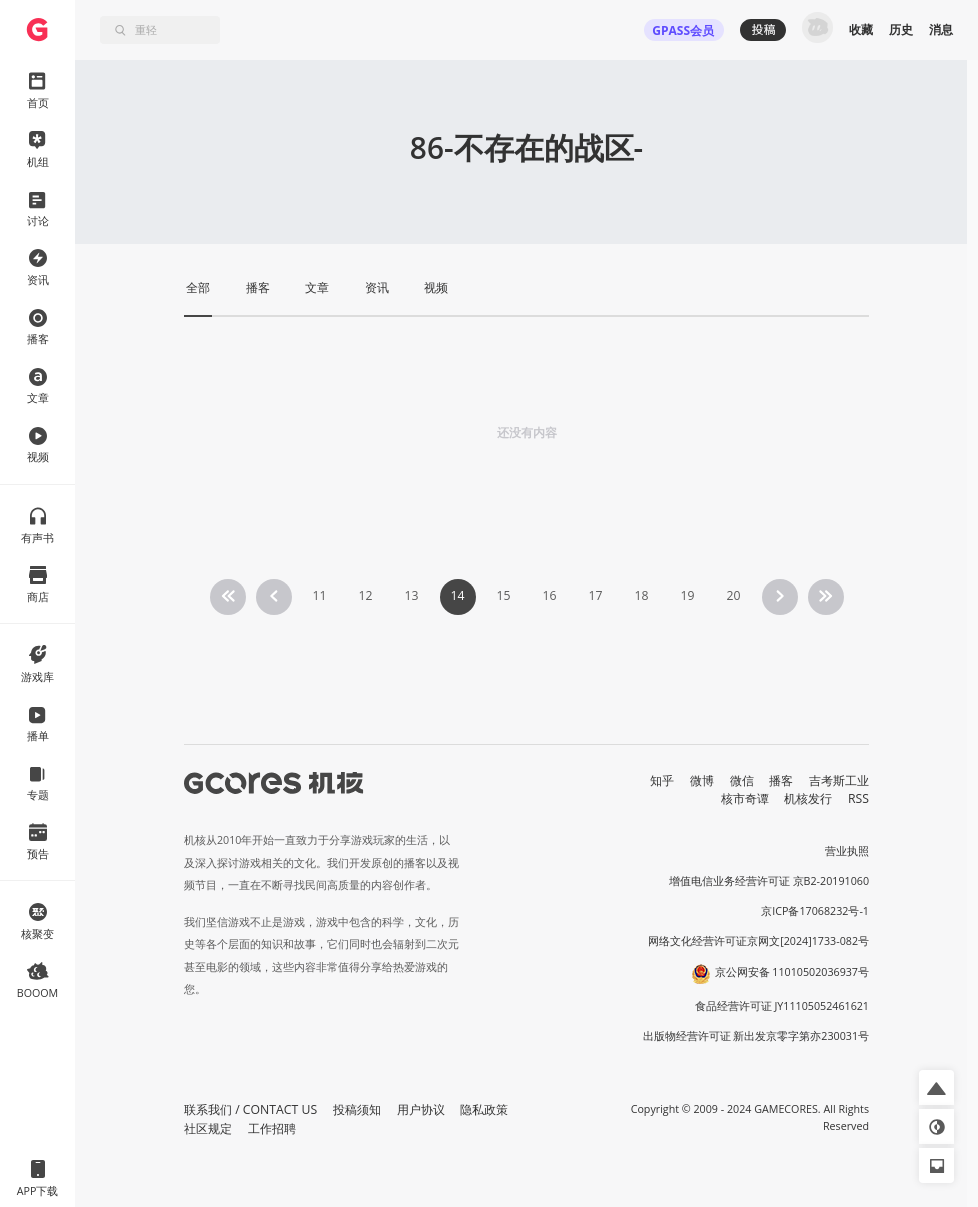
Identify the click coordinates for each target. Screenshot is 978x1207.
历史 (901, 29)
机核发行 (808, 798)
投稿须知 (357, 1109)
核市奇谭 (745, 798)
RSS (858, 798)
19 (687, 595)
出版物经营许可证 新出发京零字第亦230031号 (756, 1036)
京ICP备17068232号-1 (815, 911)
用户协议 (421, 1109)
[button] (936, 1087)
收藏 (861, 29)
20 (733, 595)
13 (411, 595)
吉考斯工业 (839, 780)
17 (595, 595)
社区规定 (208, 1128)
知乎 (662, 780)
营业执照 (847, 851)
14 (457, 595)
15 (503, 595)
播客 (781, 780)
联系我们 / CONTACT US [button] (250, 1109)
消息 (941, 29)
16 (549, 595)
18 (641, 595)
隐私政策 (484, 1109)
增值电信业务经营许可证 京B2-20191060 (769, 881)
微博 (702, 780)
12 (365, 595)
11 (319, 595)
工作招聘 (272, 1128)
